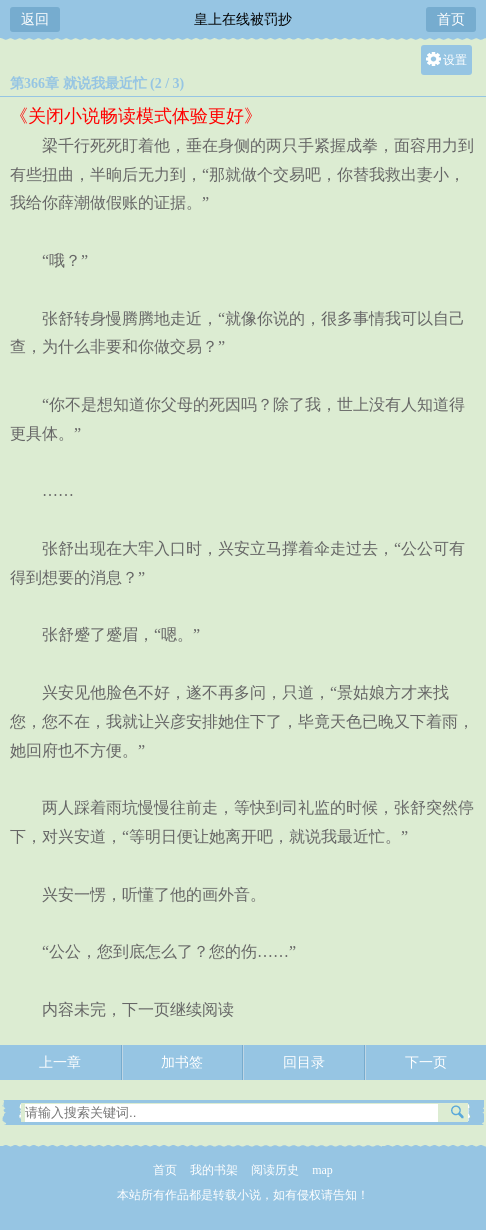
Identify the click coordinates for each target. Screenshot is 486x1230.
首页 (451, 19)
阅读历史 (275, 1170)
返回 (35, 19)
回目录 (304, 1062)
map (322, 1170)
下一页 (426, 1062)
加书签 (182, 1062)
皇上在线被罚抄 (243, 19)
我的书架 (214, 1170)
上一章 (60, 1062)
